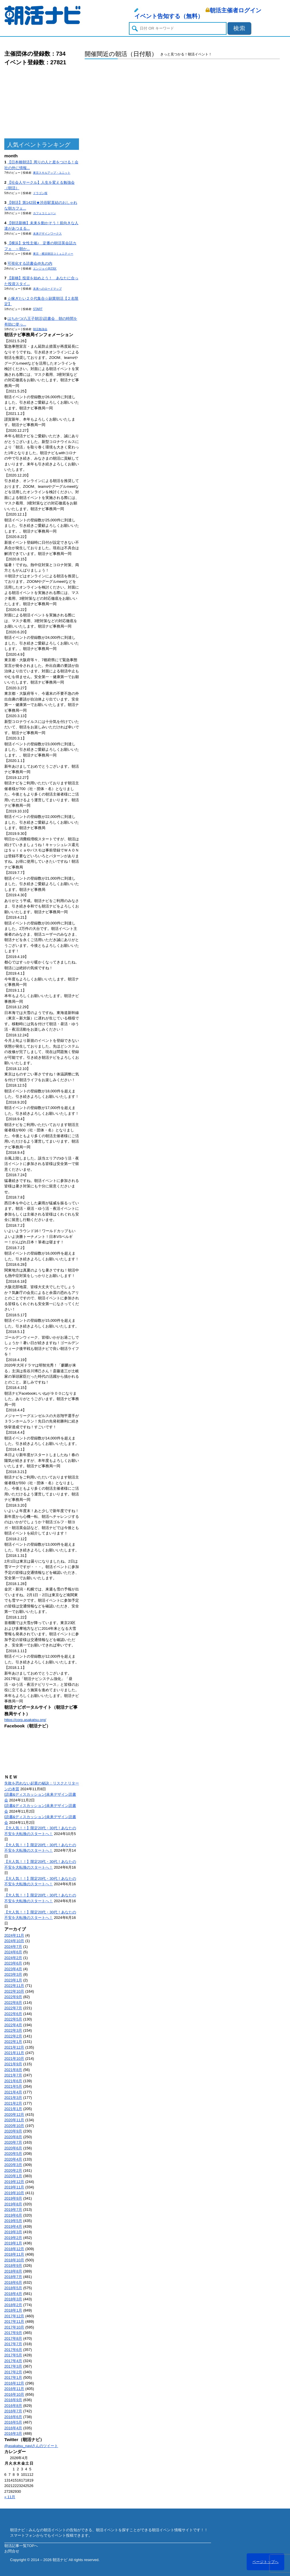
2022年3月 (13, 2030)
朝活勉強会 (40, 329)
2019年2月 (13, 2238)
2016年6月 (13, 2417)
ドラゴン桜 (40, 193)
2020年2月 (13, 2170)
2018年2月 (13, 2305)
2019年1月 (13, 2243)
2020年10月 (14, 2126)
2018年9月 (13, 2265)
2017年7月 (13, 2344)
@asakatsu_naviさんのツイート (31, 2446)
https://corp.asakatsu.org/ (25, 1720)
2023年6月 (13, 1963)
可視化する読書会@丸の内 (29, 263)
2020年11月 (14, 2120)
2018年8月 (13, 2271)
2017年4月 (13, 2361)
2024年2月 (13, 1958)
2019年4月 (13, 2226)
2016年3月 (13, 2433)
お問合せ (11, 2551)
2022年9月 (13, 1997)
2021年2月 (13, 2103)
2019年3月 (13, 2232)
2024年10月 (14, 1941)
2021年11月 (14, 2053)
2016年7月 (13, 2411)
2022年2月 (13, 2036)
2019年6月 (13, 2215)
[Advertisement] (41, 102)
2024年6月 (13, 1952)
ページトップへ (265, 2562)
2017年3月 (13, 2366)
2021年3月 (13, 2097)
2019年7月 (13, 2209)
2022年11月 (14, 1985)
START (37, 309)
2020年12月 (14, 2114)
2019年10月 (14, 2193)
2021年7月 (13, 2075)
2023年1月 (13, 1980)
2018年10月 (14, 2260)
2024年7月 (13, 1946)
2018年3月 (13, 2299)
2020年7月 (13, 2142)
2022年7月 (13, 2008)
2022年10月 (14, 1991)
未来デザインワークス (47, 233)
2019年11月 (14, 2187)
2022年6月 (13, 2014)
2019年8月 (13, 2204)
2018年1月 (13, 2310)
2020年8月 (13, 2137)
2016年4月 (13, 2428)
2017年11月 (14, 2321)
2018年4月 (13, 2294)
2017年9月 (13, 2333)
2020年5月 (13, 2153)
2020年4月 (13, 2159)
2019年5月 (13, 2221)
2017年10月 (14, 2327)
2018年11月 (14, 2254)
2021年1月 (13, 2109)
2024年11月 (14, 1935)
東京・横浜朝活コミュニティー (53, 253)
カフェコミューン (44, 213)
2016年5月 (13, 2422)
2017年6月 (13, 2349)
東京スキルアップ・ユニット (51, 172)
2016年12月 (14, 2383)
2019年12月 (14, 2182)
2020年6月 (13, 2148)
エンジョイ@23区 (45, 268)
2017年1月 (13, 2377)
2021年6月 (13, 2081)
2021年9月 (13, 2064)
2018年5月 (13, 2288)
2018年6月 (13, 2282)
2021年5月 (13, 2086)
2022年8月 (13, 2002)
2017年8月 (13, 2338)
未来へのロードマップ (47, 288)
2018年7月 (13, 2277)
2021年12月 (14, 2047)
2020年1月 (13, 2176)
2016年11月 (14, 2389)
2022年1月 (13, 2041)
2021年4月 (13, 2092)
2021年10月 (14, 2058)
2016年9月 (13, 2400)
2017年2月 (13, 2372)
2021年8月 (13, 2070)
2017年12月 (14, 2316)
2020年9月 (13, 2131)
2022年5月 (13, 2019)
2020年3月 (13, 2165)
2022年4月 (13, 2025)
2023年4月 (13, 1969)
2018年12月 (14, 2249)
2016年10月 (14, 2394)
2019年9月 (13, 2198)
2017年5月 (13, 2355)
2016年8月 (13, 2405)
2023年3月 (13, 1974)
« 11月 (9, 2497)
